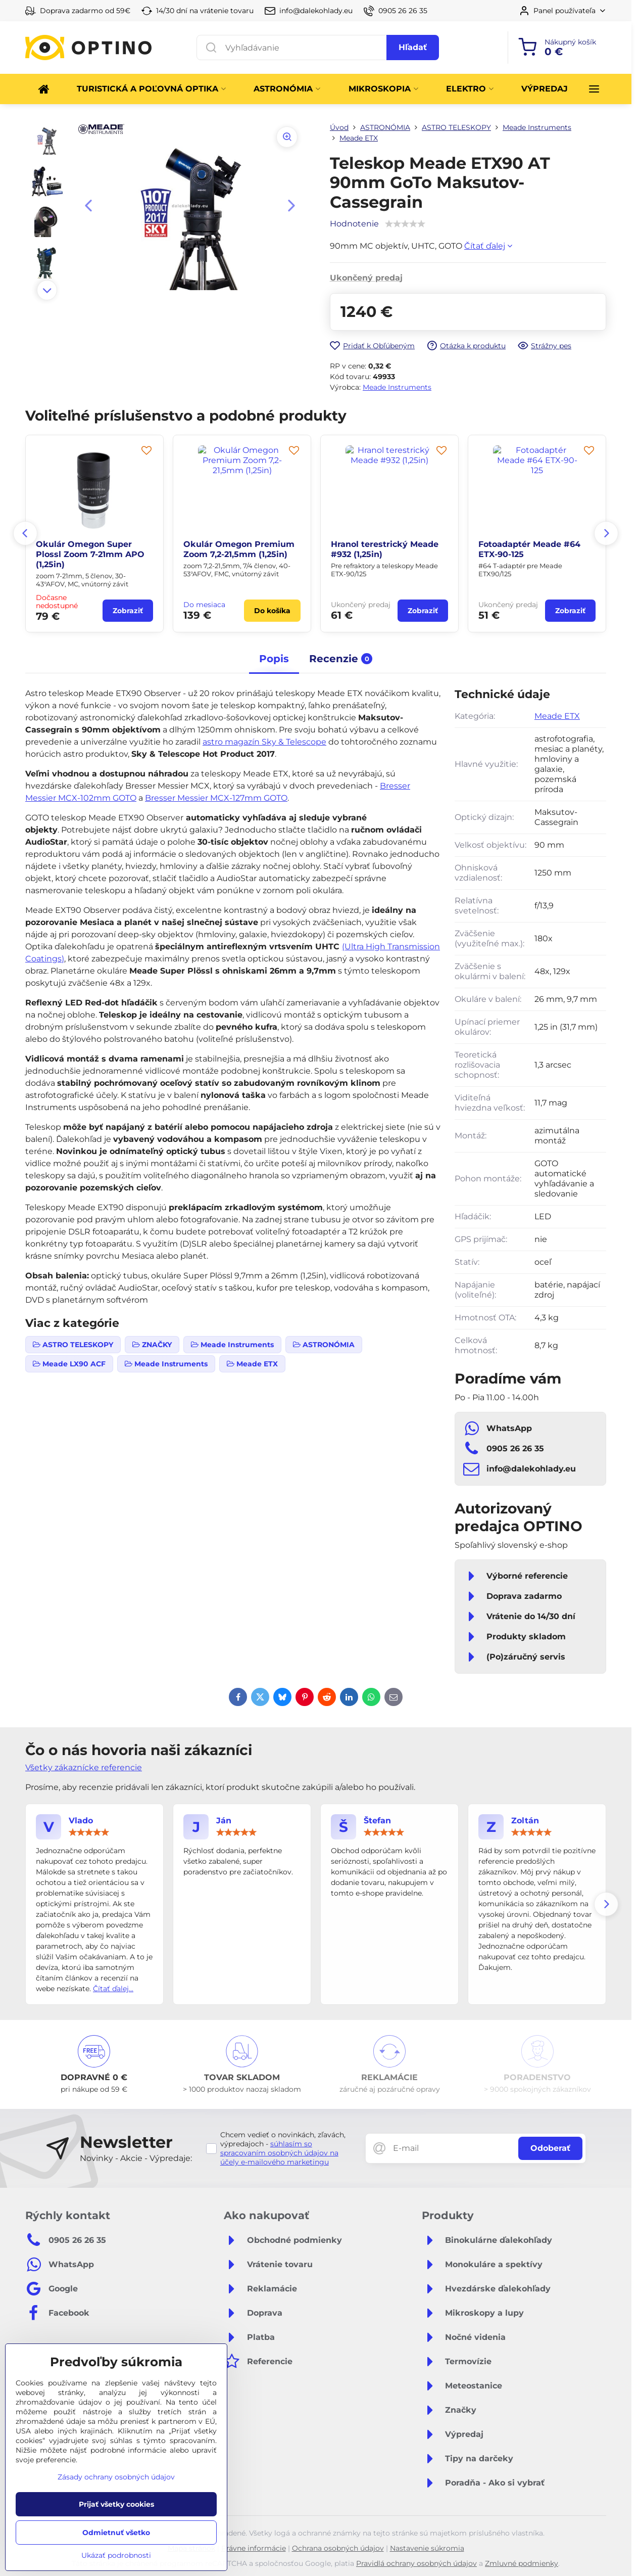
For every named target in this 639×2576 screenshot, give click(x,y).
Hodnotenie (354, 223)
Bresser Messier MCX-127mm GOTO (216, 798)
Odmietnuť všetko (116, 2532)
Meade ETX (557, 716)
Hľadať (413, 47)
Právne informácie (253, 2548)
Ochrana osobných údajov (338, 2548)
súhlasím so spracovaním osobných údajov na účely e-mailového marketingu (279, 2153)
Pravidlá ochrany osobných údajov (416, 2563)
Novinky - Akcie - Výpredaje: (136, 2158)
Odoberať (550, 2148)
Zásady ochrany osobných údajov (116, 2476)
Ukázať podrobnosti (116, 2555)
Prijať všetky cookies (116, 2504)
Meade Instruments (397, 387)
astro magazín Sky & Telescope (264, 742)
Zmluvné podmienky (521, 2563)
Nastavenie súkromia (427, 2548)
